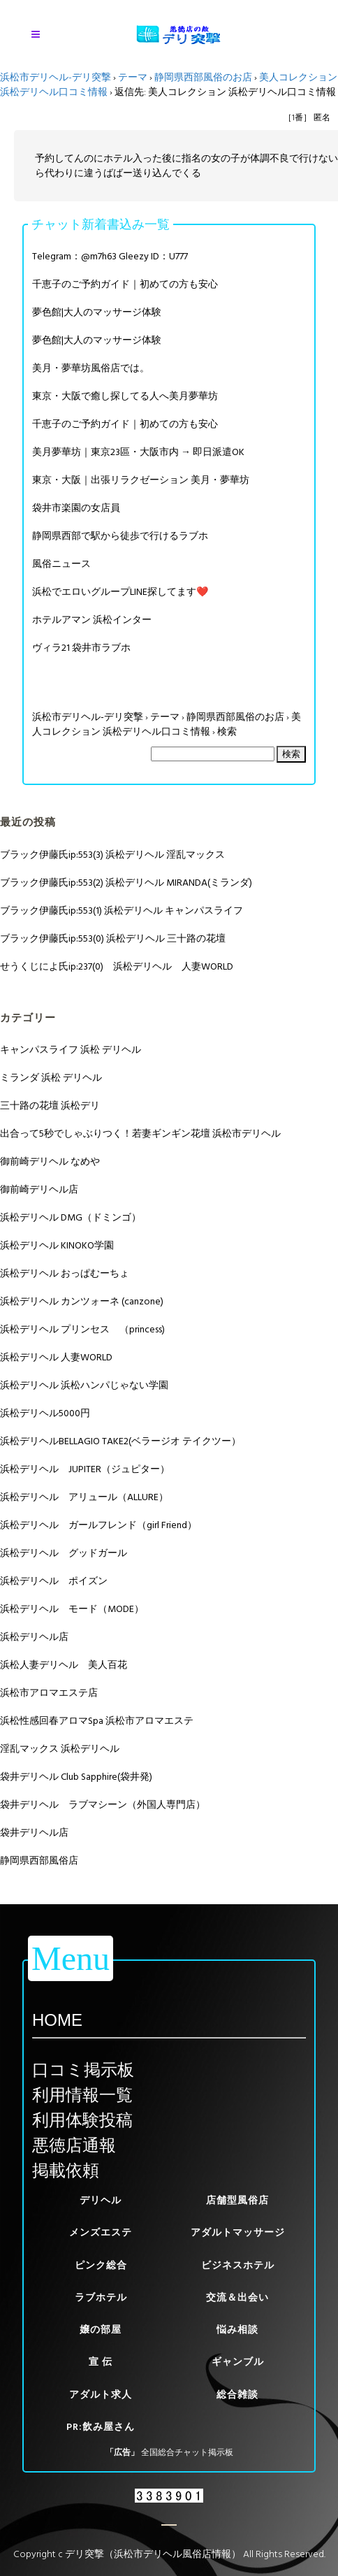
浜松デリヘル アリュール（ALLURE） (84, 1497)
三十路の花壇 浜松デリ (50, 1106)
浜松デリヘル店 (34, 1637)
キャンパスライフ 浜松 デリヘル (70, 1050)
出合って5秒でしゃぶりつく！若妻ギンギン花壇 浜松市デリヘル (140, 1133)
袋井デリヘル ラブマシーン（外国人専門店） (102, 1805)
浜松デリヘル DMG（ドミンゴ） (70, 1217)
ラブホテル (101, 2297)
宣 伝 (100, 2362)
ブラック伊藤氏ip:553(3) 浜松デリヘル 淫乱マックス (112, 855)
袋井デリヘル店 (34, 1833)
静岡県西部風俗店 (39, 1860)
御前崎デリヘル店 (39, 1189)
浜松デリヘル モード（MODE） (72, 1609)
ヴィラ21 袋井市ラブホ (81, 648)
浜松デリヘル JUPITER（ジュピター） (85, 1469)
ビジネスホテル (237, 2265)
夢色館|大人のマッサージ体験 (96, 312)
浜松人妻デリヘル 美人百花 (63, 1665)
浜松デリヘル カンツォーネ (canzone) (81, 1301)
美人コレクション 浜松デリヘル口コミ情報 (166, 724)
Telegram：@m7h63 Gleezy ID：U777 (110, 256)
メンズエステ (100, 2232)
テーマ (132, 77)
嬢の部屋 (101, 2330)
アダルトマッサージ (238, 2232)
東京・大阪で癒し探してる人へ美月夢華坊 (125, 396)
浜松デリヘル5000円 (45, 1413)
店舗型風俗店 (237, 2200)
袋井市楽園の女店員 (76, 508)
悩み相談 (237, 2330)
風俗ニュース (61, 564)
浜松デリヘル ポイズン (54, 1581)
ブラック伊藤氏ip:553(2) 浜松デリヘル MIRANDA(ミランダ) (126, 883)
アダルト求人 (100, 2395)
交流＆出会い (237, 2297)
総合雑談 (237, 2395)
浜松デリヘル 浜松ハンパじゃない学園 (84, 1385)
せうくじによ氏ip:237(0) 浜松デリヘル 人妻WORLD (116, 966)
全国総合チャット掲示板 (187, 2452)
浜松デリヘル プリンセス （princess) (82, 1329)
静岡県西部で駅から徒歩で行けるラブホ (120, 536)
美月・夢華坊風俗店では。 (90, 368)
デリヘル (101, 2200)
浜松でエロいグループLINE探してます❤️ (120, 592)
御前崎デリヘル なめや (50, 1161)
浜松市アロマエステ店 (49, 1693)
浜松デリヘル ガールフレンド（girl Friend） (98, 1525)
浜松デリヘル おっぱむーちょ (64, 1273)
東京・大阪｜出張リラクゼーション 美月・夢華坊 (140, 480)
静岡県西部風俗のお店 (203, 77)
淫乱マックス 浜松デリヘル (59, 1749)
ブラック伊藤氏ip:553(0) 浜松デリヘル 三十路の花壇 (113, 938)
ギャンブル (238, 2362)
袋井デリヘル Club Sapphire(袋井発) (76, 1777)
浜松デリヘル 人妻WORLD (56, 1357)
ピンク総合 (101, 2265)
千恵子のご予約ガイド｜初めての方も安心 (125, 284)
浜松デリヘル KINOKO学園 (57, 1245)
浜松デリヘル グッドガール (63, 1553)
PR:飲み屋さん (100, 2427)
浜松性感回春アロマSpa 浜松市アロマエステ (96, 1721)
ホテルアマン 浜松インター (92, 620)
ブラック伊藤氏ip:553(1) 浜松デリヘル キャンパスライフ (121, 910)
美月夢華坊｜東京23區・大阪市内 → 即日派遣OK (138, 452)
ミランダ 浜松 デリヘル (51, 1078)
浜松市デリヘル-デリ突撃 (55, 77)
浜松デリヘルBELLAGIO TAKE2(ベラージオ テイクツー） (120, 1441)
